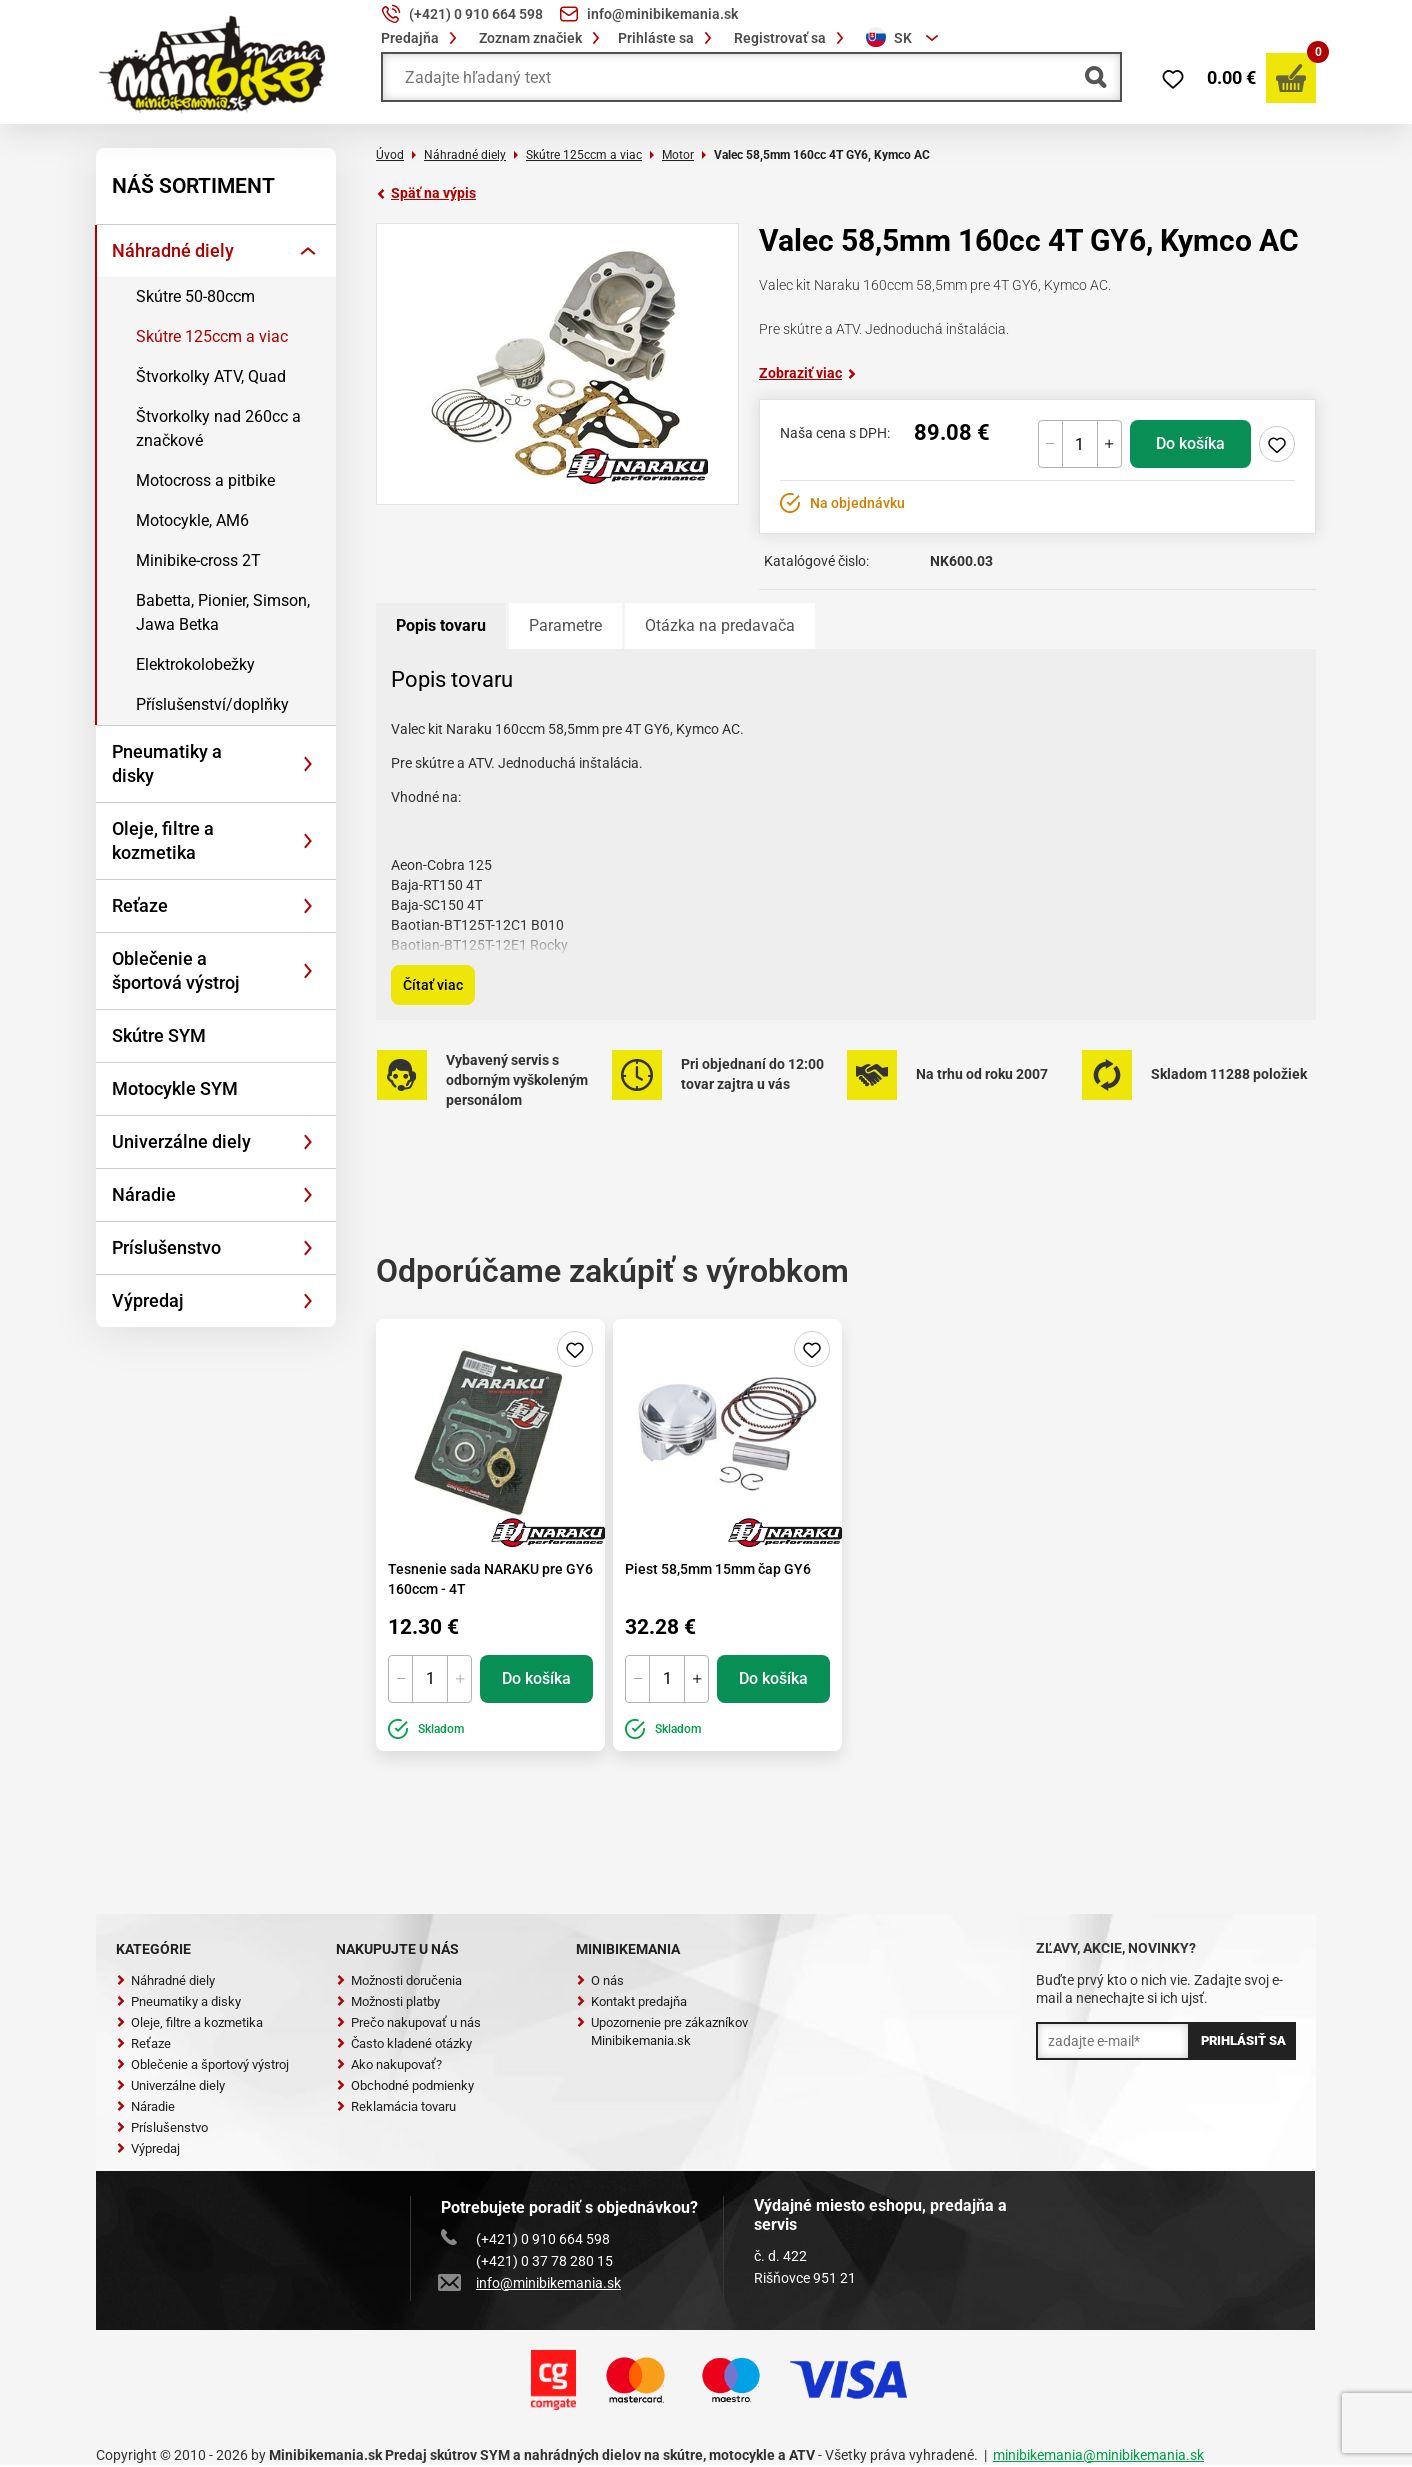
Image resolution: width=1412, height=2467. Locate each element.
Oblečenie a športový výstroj (202, 2064)
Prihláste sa (668, 38)
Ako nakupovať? (389, 2064)
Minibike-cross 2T (198, 560)
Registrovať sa (792, 38)
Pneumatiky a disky (167, 763)
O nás (600, 1980)
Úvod (390, 155)
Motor (678, 155)
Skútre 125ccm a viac (212, 336)
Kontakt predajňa (631, 2001)
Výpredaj (148, 1300)
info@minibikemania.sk (531, 2283)
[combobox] (905, 38)
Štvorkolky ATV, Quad (211, 376)
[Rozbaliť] (308, 251)
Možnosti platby (388, 2001)
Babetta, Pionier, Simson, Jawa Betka (223, 612)
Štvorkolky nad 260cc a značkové (218, 428)
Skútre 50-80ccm (195, 296)
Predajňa (422, 38)
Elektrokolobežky (195, 664)
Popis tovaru (441, 625)
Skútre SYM (159, 1035)
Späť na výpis (426, 193)
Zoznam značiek (542, 38)
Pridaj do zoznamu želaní (1277, 444)
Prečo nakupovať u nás (408, 2022)
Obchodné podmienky (405, 2085)
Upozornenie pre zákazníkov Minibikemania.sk (662, 2031)
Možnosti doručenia (399, 1980)
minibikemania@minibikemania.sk (1098, 2455)
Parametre (565, 625)
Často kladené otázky (404, 2043)
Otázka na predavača (720, 625)
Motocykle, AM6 (192, 520)
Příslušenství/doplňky (212, 704)
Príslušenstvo (166, 1247)
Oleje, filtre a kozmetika (163, 840)
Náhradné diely (173, 250)
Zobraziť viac (808, 373)
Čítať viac (433, 985)
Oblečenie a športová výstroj (176, 970)
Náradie (144, 1194)
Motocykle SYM (175, 1088)
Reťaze (140, 905)
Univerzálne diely (181, 1141)
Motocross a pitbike (205, 480)
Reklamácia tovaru (396, 2106)
